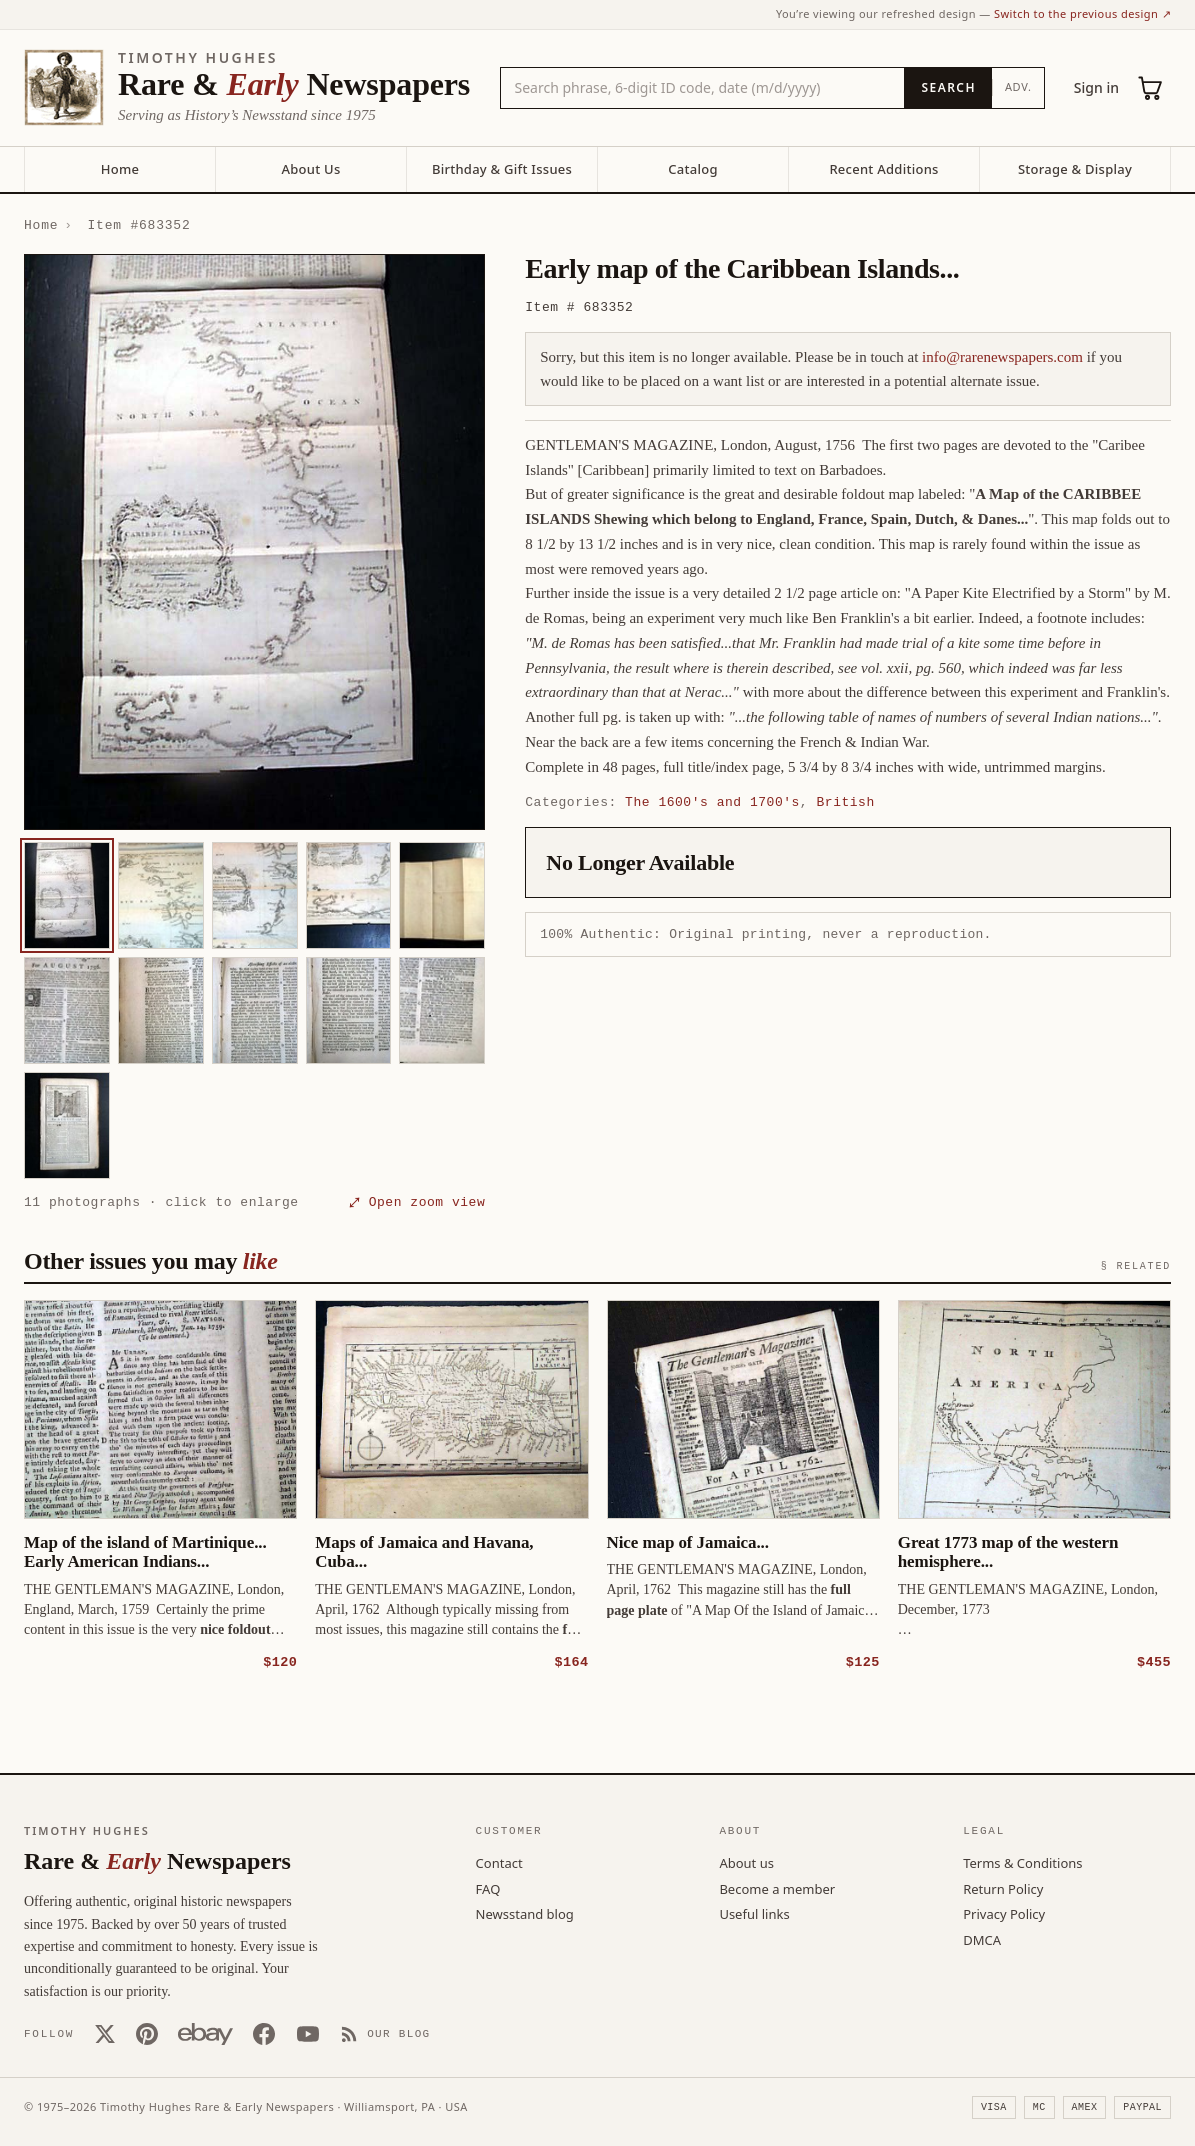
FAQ (488, 1888)
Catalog (692, 169)
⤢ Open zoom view (417, 1202)
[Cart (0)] (1151, 88)
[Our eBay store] (205, 2033)
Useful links (754, 1913)
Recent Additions (883, 169)
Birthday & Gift (502, 169)
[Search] (947, 88)
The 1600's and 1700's (712, 802)
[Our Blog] (385, 2033)
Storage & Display (1075, 169)
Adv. (1018, 86)
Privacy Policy (1004, 1913)
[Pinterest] (147, 2033)
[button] (254, 542)
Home (120, 169)
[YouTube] (308, 2033)
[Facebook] (264, 2033)
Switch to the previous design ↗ (1082, 13)
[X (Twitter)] (105, 2033)
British (845, 802)
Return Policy (1003, 1888)
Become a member (777, 1888)
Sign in (1096, 87)
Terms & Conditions (1022, 1862)
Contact (499, 1862)
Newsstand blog (525, 1913)
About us (746, 1862)
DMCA (982, 1939)
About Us (310, 169)
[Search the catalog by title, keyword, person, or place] (703, 88)
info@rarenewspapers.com (1002, 357)
